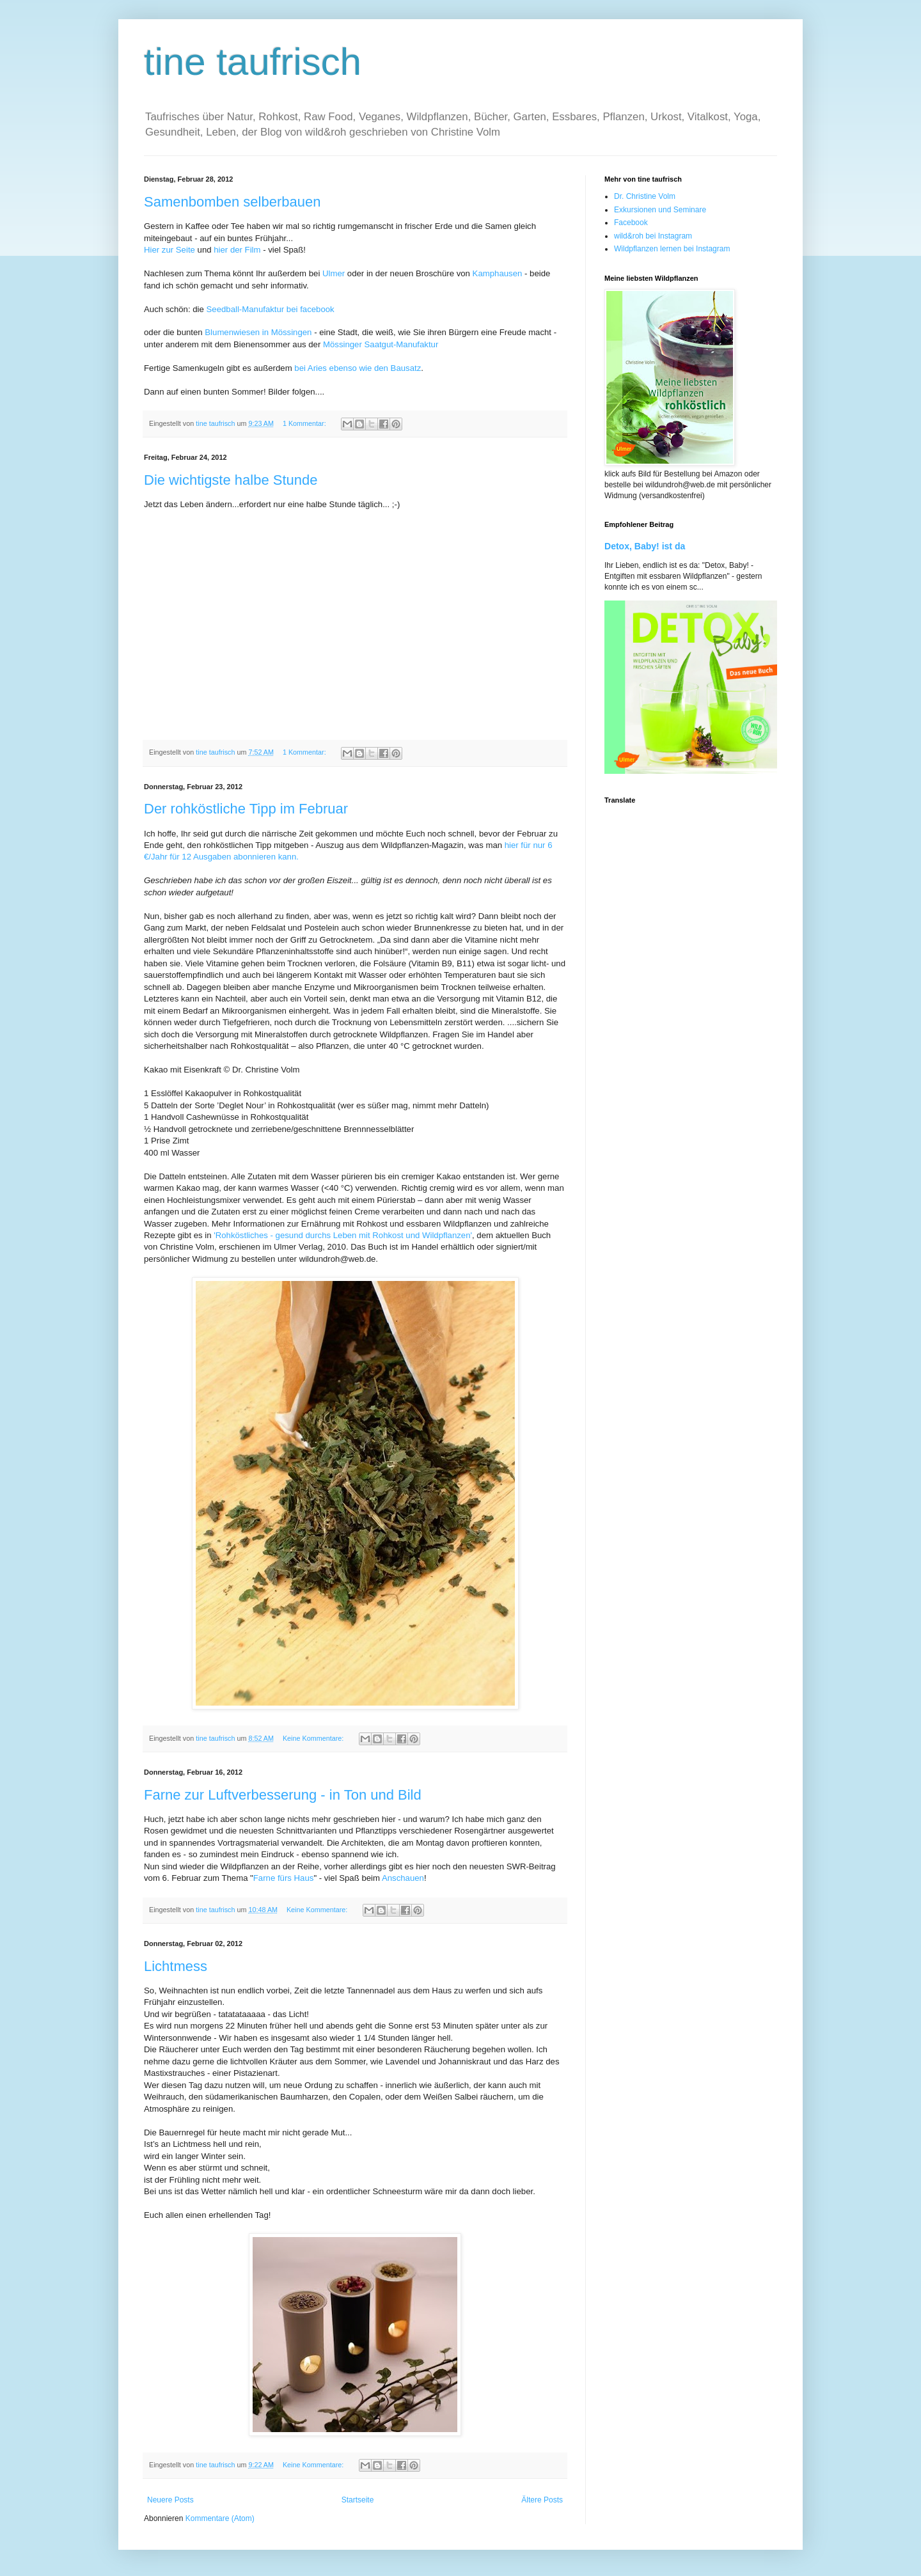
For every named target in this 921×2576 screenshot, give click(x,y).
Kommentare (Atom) (220, 2518)
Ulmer (333, 273)
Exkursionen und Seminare (660, 209)
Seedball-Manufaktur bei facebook (271, 309)
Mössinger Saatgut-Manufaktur (380, 344)
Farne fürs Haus (283, 1878)
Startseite (358, 2499)
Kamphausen (498, 273)
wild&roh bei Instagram (653, 236)
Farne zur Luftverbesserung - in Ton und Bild (282, 1795)
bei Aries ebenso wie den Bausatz (357, 368)
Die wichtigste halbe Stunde (231, 480)
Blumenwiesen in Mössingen (258, 332)
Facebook (631, 222)
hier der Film (237, 250)
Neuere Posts (170, 2499)
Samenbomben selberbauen (232, 202)
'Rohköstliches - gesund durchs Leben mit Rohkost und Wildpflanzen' (343, 1235)
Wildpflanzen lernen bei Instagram (672, 248)
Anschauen (403, 1878)
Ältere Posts (542, 2499)
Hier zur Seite (169, 250)
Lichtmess (175, 1966)
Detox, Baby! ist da (644, 546)
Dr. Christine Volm (644, 196)
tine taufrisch (252, 61)
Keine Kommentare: (314, 1738)
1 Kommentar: (305, 423)
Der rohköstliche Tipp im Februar (246, 809)
